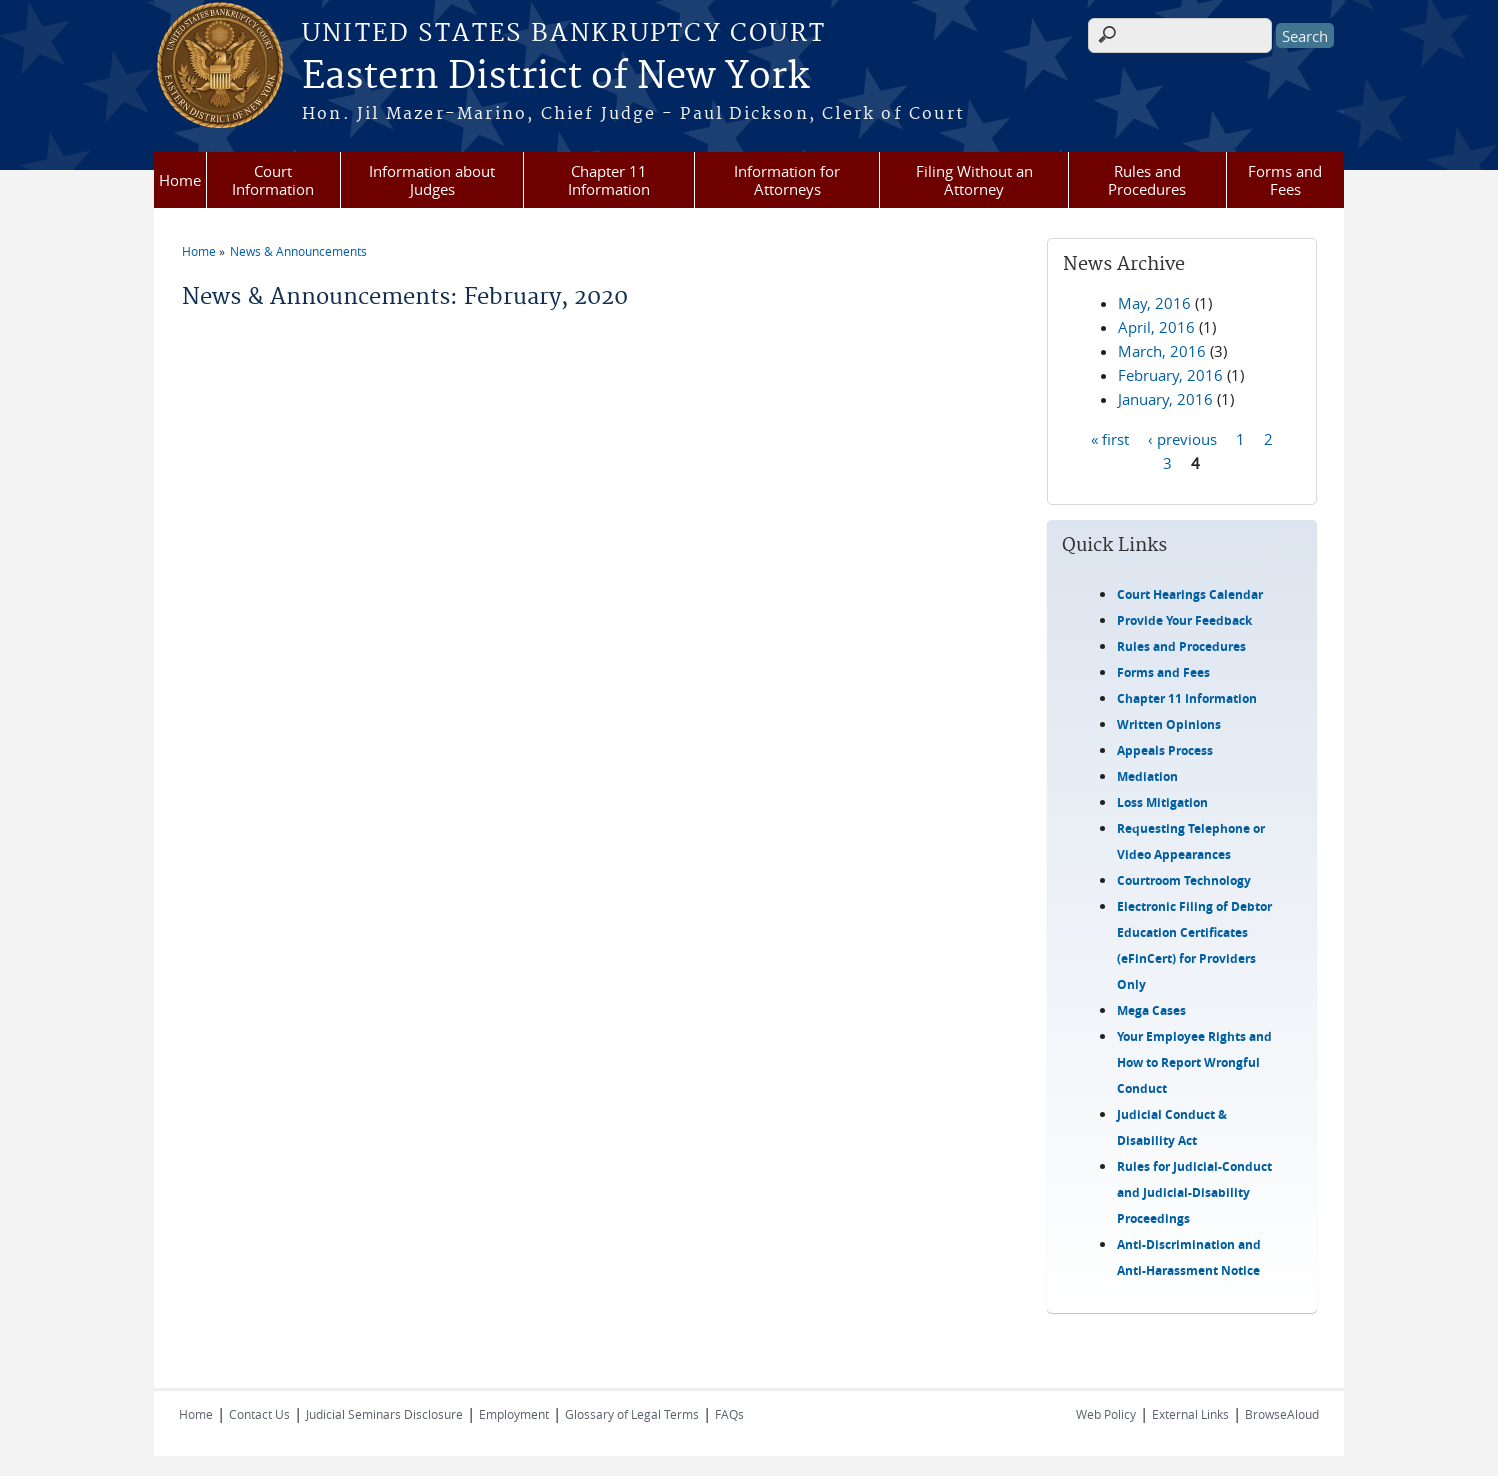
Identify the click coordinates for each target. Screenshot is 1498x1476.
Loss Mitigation (1162, 802)
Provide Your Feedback (1184, 620)
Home (180, 180)
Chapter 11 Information (609, 180)
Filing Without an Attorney (974, 180)
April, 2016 (1156, 327)
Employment (514, 1414)
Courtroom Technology (1184, 880)
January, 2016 (1165, 399)
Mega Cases (1151, 1010)
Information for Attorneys (787, 180)
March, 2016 (1162, 351)
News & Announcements (298, 251)
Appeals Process (1165, 750)
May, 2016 (1154, 303)
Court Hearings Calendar (1190, 594)
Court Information (273, 180)
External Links (1190, 1414)
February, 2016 (1170, 375)
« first (1110, 438)
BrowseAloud (1282, 1414)
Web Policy (1106, 1414)
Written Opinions (1169, 724)
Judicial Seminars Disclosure (384, 1414)
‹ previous (1182, 438)
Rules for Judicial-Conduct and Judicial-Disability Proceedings (1194, 1192)
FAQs (729, 1414)
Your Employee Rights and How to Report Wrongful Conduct (1194, 1062)
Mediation (1147, 776)
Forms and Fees (1285, 180)
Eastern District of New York (555, 77)
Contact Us (259, 1414)
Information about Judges (432, 180)
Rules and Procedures (1147, 180)
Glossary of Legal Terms (632, 1414)
